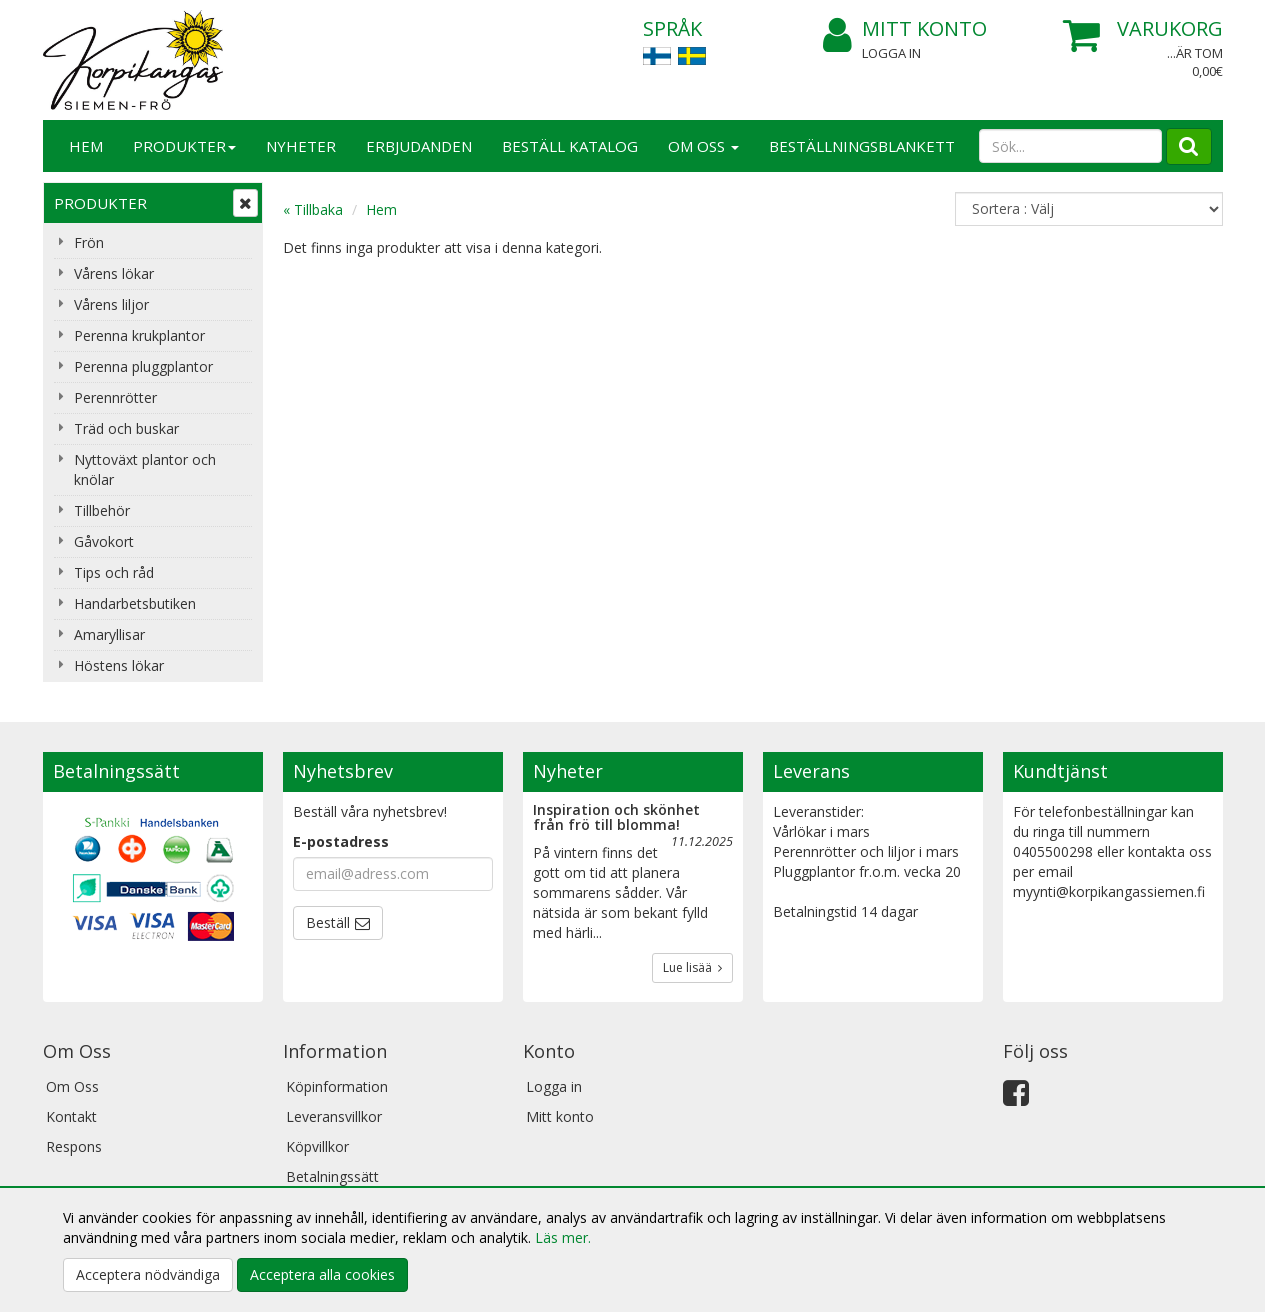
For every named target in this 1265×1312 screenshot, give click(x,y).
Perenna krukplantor (139, 335)
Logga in (891, 53)
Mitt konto (905, 29)
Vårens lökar (114, 273)
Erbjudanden (419, 146)
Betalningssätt (332, 1176)
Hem (86, 146)
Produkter (184, 146)
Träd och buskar (126, 428)
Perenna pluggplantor (143, 366)
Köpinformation (337, 1086)
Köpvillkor (317, 1146)
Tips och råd (114, 572)
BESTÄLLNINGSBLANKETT (862, 146)
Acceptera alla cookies (322, 1274)
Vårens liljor (111, 304)
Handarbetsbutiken (135, 603)
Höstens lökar (119, 665)
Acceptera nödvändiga (148, 1274)
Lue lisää (692, 967)
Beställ (328, 922)
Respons (74, 1146)
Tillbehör (102, 510)
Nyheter (301, 146)
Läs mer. (563, 1237)
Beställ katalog (570, 146)
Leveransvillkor (334, 1116)
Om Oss (703, 146)
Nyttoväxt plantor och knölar (145, 469)
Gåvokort (104, 541)
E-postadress (341, 841)
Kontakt (71, 1116)
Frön (89, 242)
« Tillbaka (313, 209)
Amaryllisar (109, 634)
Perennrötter (115, 397)
